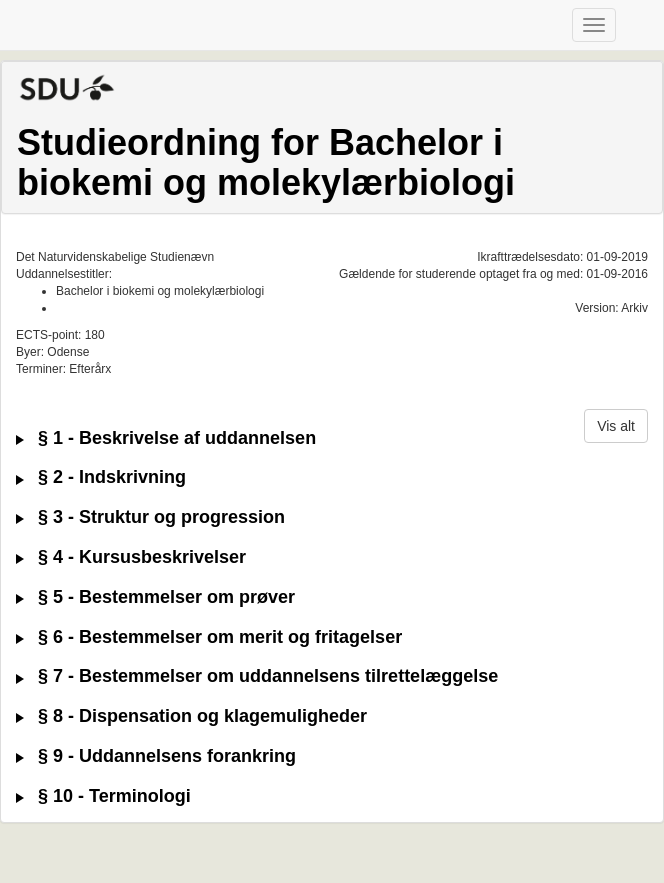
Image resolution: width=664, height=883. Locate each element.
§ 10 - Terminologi (103, 796)
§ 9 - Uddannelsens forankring (156, 756)
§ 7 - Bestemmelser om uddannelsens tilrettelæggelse (257, 676)
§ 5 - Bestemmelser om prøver (155, 597)
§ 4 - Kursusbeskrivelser (131, 557)
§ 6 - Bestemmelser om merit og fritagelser (209, 637)
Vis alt (616, 426)
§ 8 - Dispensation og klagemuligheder (191, 716)
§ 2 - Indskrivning (101, 477)
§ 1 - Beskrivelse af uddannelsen (166, 438)
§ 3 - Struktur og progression (150, 517)
